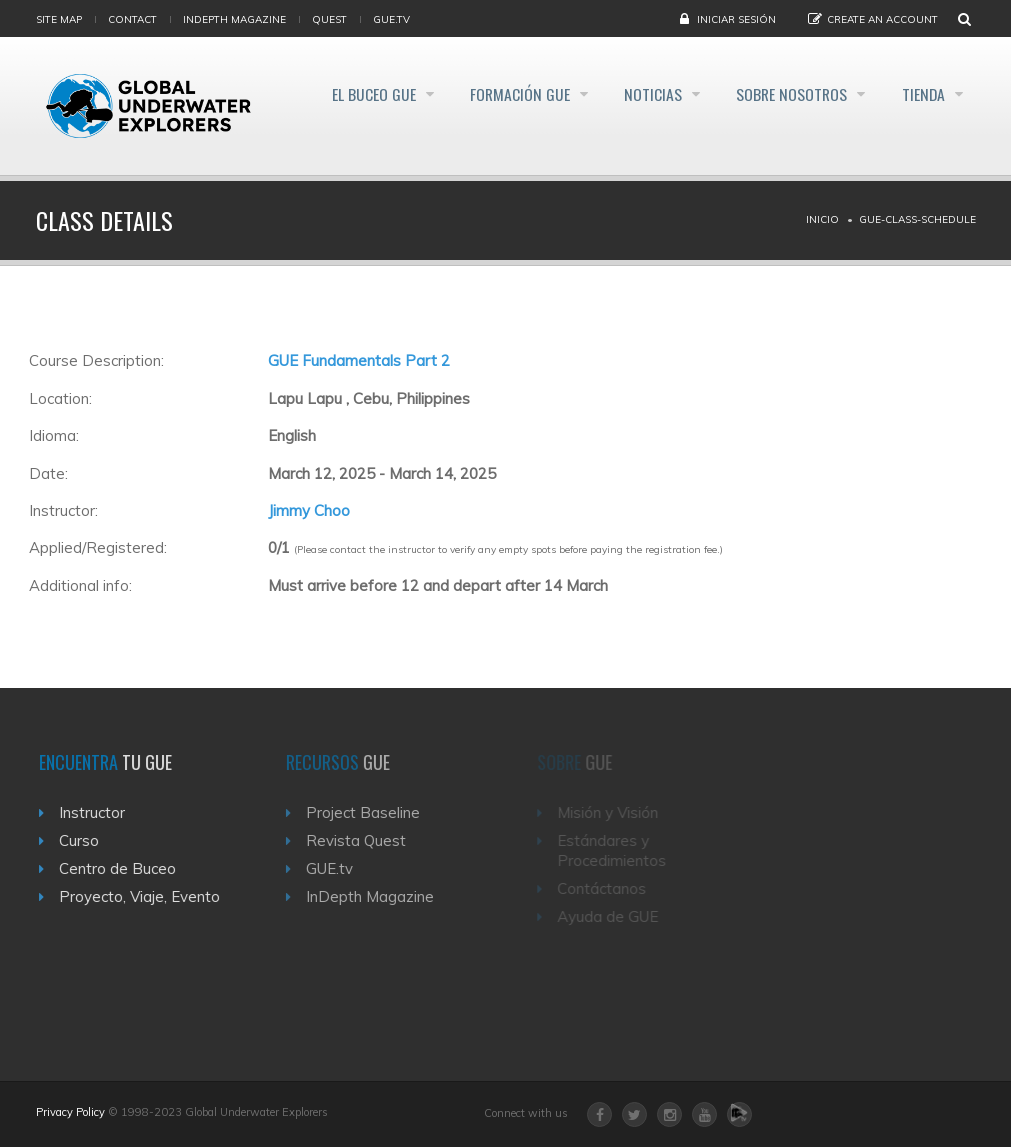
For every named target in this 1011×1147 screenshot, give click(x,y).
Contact (132, 19)
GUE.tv (339, 868)
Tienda (923, 94)
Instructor (98, 812)
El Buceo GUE (343, 94)
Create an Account (882, 19)
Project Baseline (373, 812)
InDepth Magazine (234, 19)
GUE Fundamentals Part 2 (359, 360)
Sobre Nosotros (783, 94)
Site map (59, 19)
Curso (85, 840)
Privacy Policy (70, 1112)
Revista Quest (366, 840)
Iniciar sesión (736, 19)
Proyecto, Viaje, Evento (145, 896)
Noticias (637, 94)
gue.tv (391, 19)
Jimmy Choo (309, 510)
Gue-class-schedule (917, 219)
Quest (329, 19)
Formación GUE (496, 94)
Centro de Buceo (123, 868)
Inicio (822, 219)
